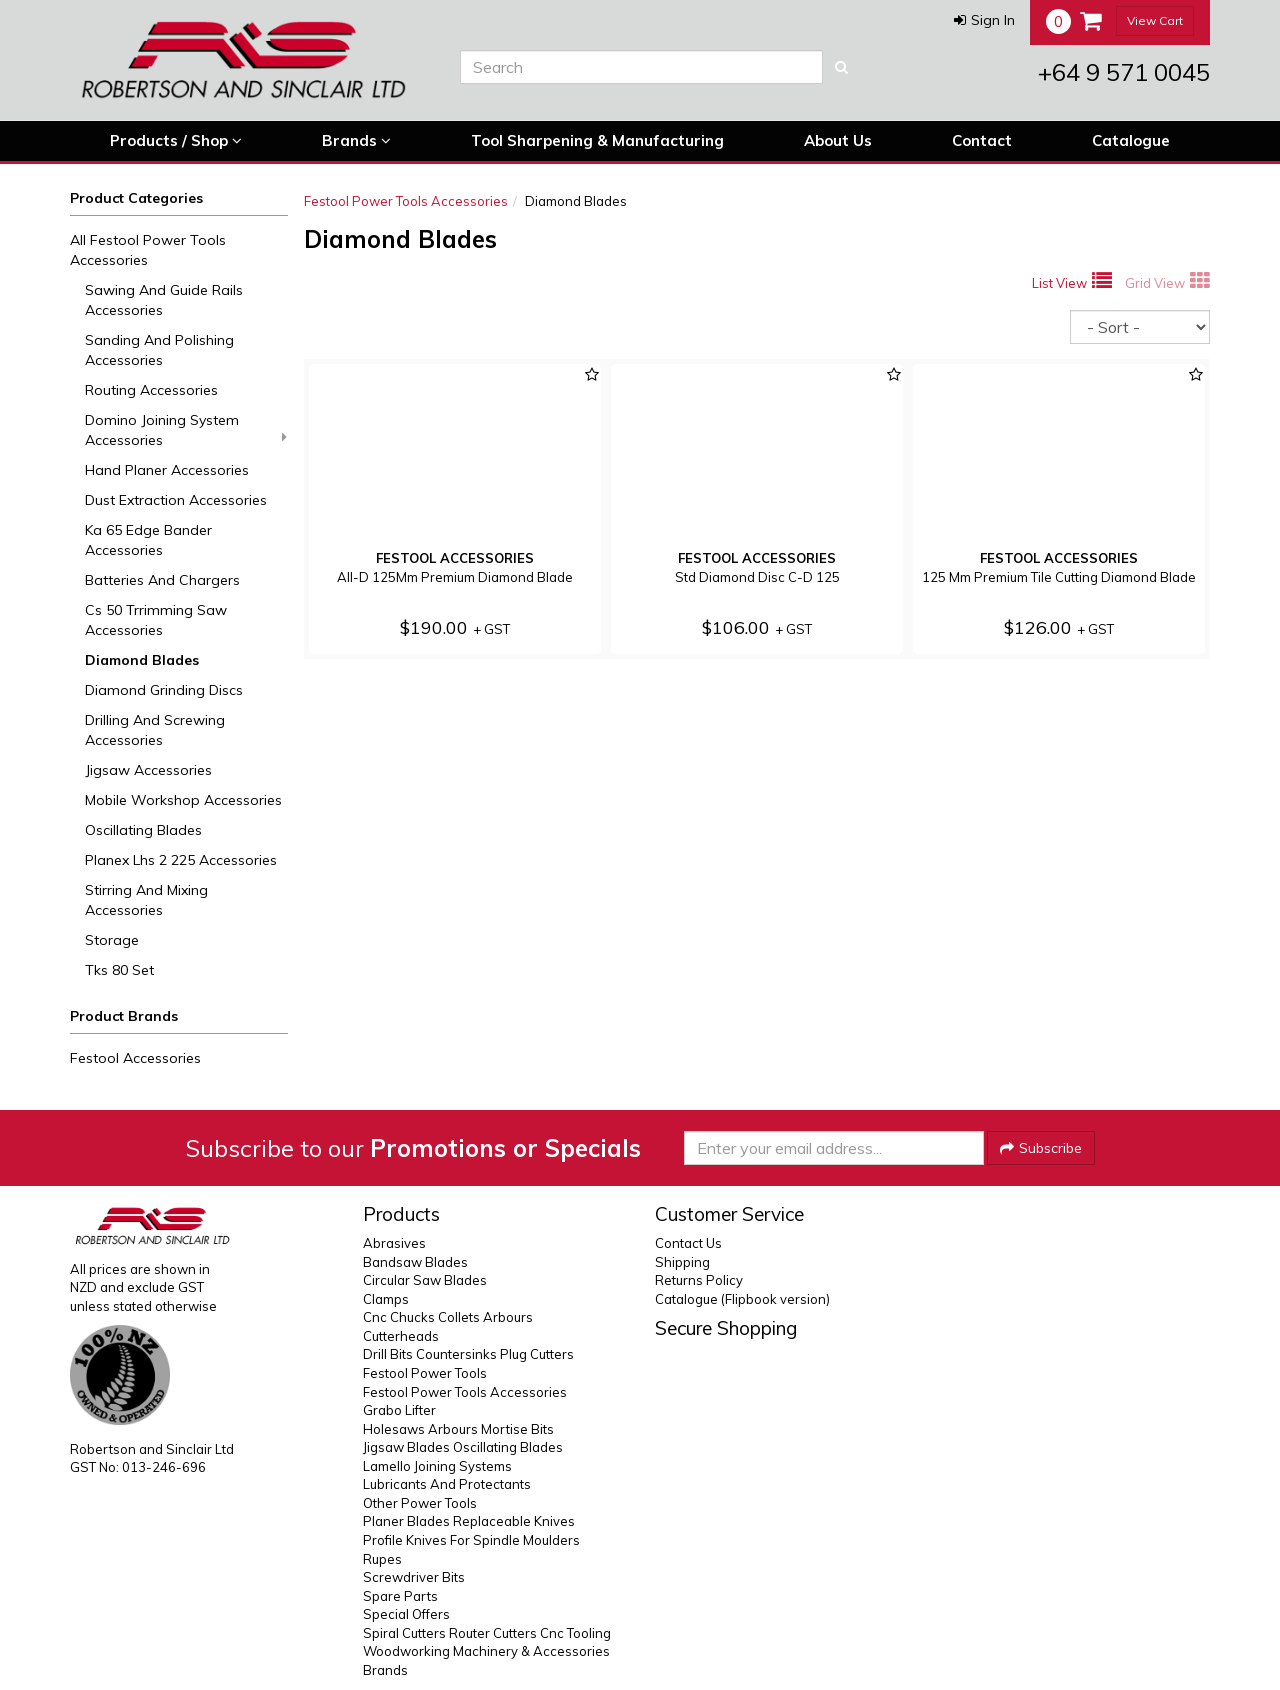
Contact (982, 140)
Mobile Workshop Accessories (183, 800)
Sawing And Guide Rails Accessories (164, 300)
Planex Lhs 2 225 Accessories (181, 860)
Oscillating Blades (143, 830)
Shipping (682, 1262)
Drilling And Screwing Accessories (155, 730)
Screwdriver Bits (414, 1577)
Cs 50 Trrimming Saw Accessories (156, 620)
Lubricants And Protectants (447, 1484)
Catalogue (1131, 140)
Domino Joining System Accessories (186, 430)
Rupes (382, 1559)
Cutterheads (401, 1336)
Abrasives (394, 1243)
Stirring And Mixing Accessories (146, 900)
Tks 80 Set (119, 970)
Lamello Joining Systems (437, 1466)
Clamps (386, 1299)
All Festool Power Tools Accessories (148, 250)
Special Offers (406, 1614)
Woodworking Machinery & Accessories (486, 1651)
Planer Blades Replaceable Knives (469, 1521)
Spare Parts (400, 1596)
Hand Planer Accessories (167, 470)
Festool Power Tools (425, 1373)
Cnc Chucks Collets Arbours (448, 1317)
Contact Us (688, 1243)
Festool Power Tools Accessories (406, 201)
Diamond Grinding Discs (164, 690)
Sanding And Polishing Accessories (159, 350)
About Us (838, 140)
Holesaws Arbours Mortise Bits (458, 1429)
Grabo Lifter (399, 1410)
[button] (984, 20)
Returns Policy (699, 1280)
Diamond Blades (142, 660)
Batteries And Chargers (162, 580)
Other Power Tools (420, 1503)
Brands (356, 141)
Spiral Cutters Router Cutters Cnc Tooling (487, 1633)
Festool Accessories (135, 1058)
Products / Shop (176, 141)
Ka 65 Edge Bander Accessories (148, 540)
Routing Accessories (151, 390)
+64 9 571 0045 (1124, 72)
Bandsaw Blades (415, 1262)
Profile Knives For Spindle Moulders (471, 1540)
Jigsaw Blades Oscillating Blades (463, 1447)
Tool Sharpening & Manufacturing (597, 140)
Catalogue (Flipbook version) (742, 1299)
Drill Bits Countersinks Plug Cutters (468, 1354)
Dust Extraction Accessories (176, 500)
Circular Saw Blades (425, 1280)
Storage (112, 940)
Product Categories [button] (136, 198)
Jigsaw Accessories (148, 770)
